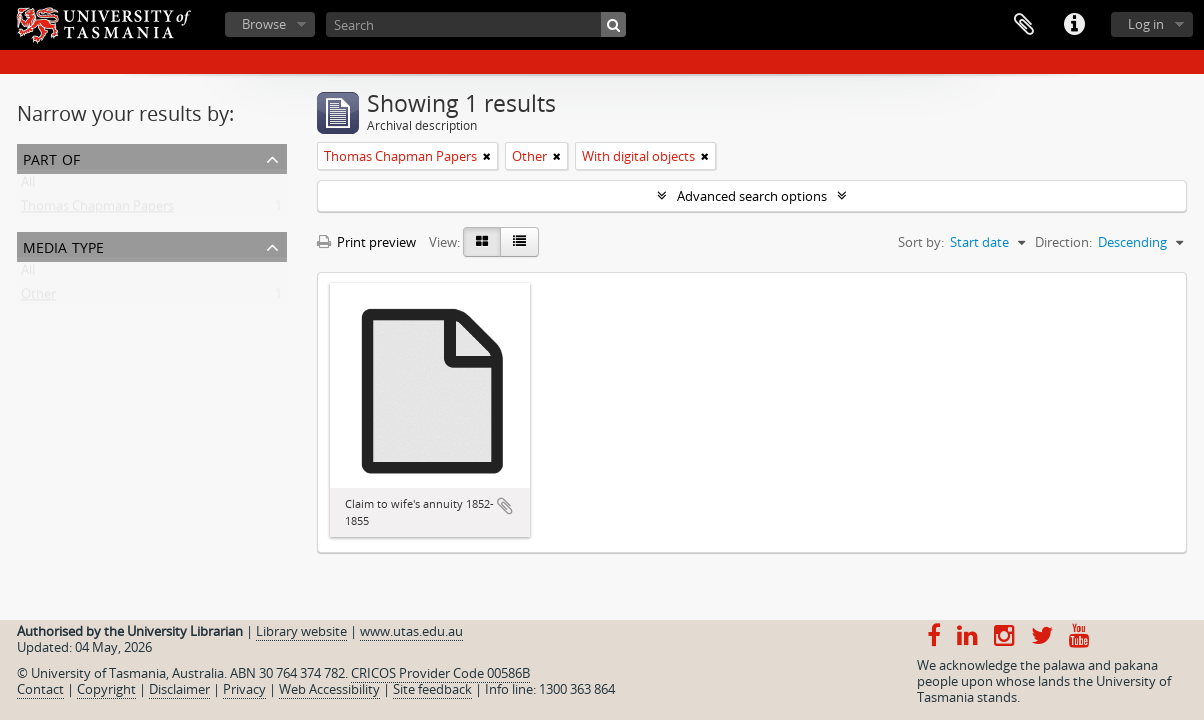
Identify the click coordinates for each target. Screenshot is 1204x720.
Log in (1146, 24)
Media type (63, 245)
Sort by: (921, 242)
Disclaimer (179, 689)
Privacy (244, 689)
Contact (40, 689)
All (28, 186)
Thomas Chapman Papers (97, 210)
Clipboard (1024, 25)
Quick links (1074, 25)
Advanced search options (752, 196)
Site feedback (432, 689)
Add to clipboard (505, 506)
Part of (51, 157)
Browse (264, 24)
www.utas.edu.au (411, 631)
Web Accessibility (329, 689)
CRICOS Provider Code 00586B (440, 673)
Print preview (366, 242)
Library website (301, 631)
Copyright (106, 689)
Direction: (1063, 242)
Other (38, 298)
